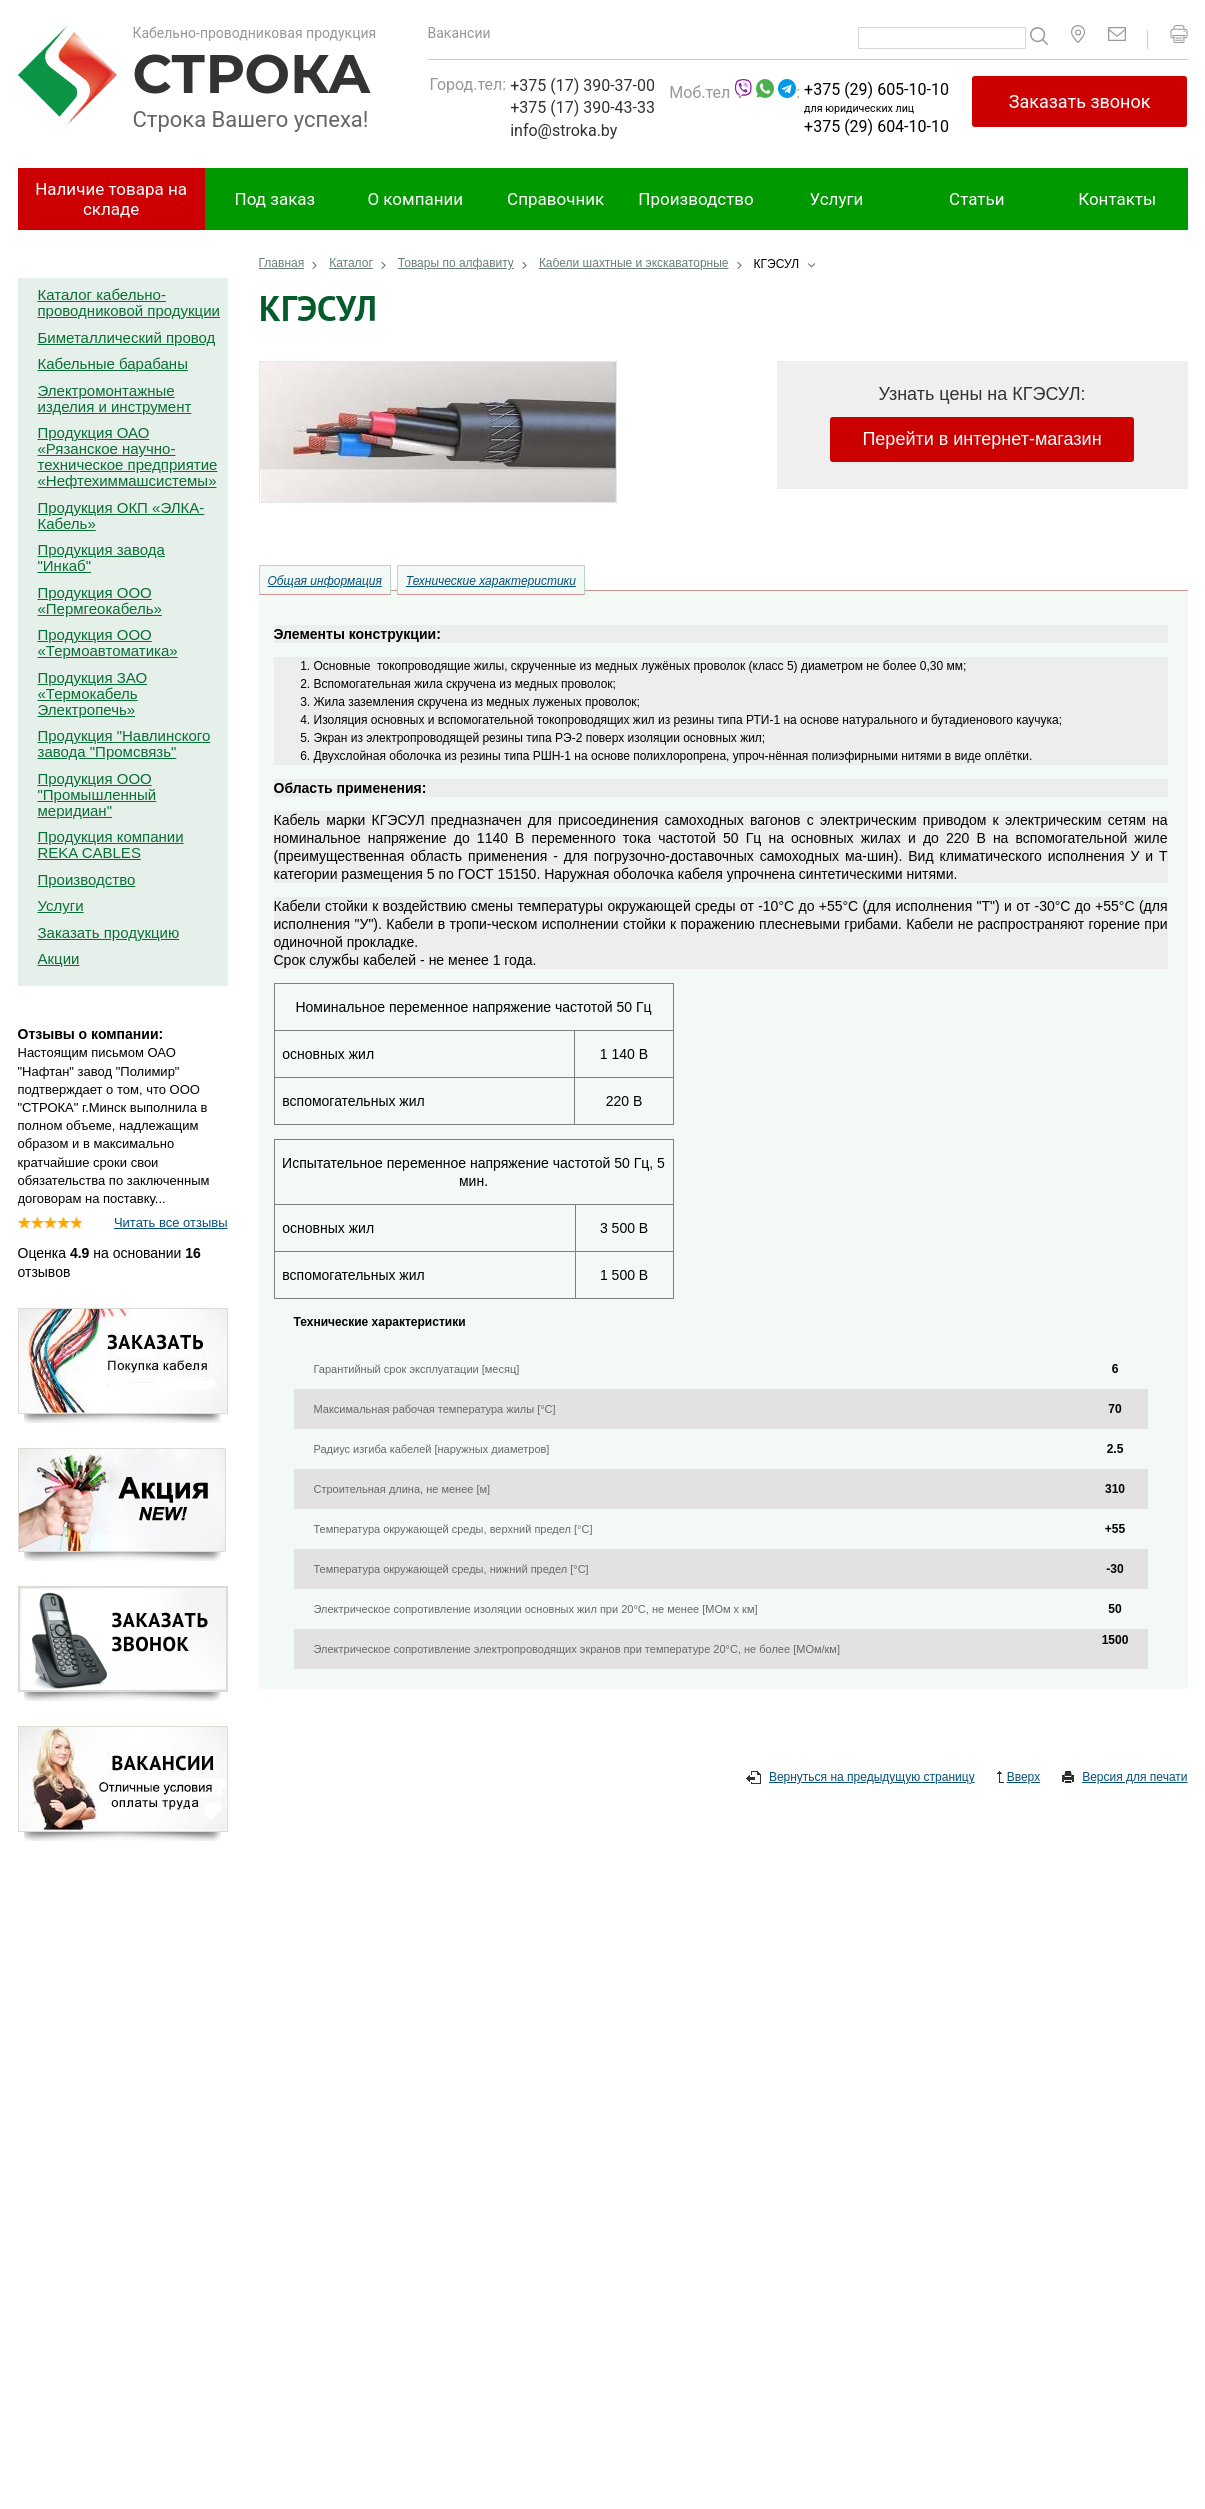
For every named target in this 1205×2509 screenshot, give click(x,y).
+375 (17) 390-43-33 (582, 107)
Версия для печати (1124, 1778)
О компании (415, 199)
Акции (59, 958)
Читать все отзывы (171, 1222)
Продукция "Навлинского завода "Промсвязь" (124, 743)
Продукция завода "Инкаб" (101, 557)
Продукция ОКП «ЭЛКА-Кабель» (121, 515)
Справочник (555, 199)
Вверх (1018, 1778)
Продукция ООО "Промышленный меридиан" (97, 794)
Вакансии (459, 33)
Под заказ (275, 199)
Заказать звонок (1080, 101)
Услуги (837, 199)
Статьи (976, 199)
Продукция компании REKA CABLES (111, 844)
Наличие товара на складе (111, 199)
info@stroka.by (563, 130)
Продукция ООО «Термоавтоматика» (108, 642)
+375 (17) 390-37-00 (582, 85)
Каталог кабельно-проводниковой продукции (129, 302)
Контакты (1117, 199)
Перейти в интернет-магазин (981, 439)
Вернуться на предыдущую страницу (860, 1778)
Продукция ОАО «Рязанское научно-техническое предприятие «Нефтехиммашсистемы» (128, 456)
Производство (695, 199)
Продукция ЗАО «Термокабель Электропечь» (93, 693)
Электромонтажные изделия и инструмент (115, 398)
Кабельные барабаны (113, 363)
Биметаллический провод (127, 337)
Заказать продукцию (109, 932)
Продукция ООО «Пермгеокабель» (100, 600)
